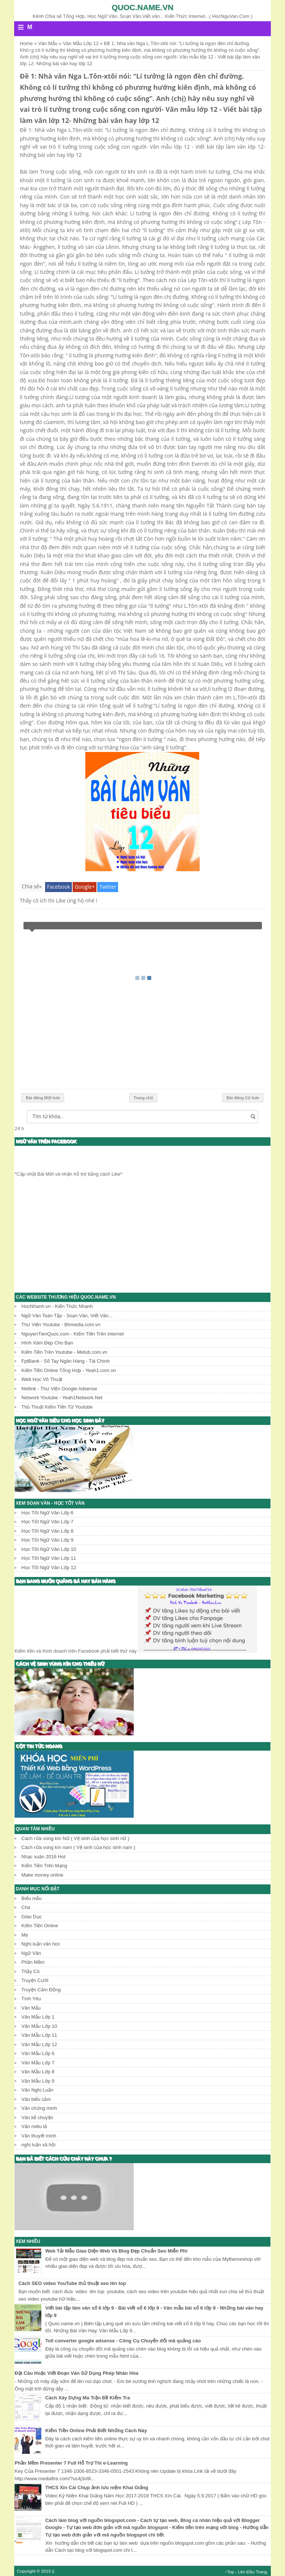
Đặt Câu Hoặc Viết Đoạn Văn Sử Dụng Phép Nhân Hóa (76, 2373)
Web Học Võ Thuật (41, 1379)
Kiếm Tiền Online (39, 1925)
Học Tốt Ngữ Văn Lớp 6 (47, 1512)
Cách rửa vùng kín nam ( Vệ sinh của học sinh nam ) (78, 1847)
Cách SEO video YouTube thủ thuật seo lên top (72, 2283)
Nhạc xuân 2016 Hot (43, 1856)
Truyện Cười (34, 1980)
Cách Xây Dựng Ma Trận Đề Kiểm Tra (87, 2397)
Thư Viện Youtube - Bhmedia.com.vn (60, 1324)
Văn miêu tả (34, 2126)
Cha (25, 1907)
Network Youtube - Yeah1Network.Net (61, 1397)
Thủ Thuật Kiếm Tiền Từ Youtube (56, 1407)
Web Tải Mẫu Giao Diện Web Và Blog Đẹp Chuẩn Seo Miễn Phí (116, 2251)
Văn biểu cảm (36, 2099)
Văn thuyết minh (38, 2136)
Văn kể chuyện (37, 2117)
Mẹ (24, 1935)
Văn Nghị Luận (37, 2090)
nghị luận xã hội (38, 2144)
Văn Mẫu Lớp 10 (39, 2026)
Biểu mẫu (31, 1898)
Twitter (107, 886)
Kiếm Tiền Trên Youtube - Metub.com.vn (64, 1352)
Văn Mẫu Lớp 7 (37, 2062)
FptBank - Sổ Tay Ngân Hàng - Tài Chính (65, 1361)
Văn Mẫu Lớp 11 (39, 2035)
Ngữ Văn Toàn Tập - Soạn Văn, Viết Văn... (67, 1315)
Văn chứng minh (39, 2108)
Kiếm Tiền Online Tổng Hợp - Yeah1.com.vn (68, 1370)
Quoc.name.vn (143, 7)
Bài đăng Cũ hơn (243, 1098)
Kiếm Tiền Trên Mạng (44, 1865)
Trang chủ (143, 1098)
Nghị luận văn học (40, 1944)
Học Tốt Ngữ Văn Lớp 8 (47, 1531)
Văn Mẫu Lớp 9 (37, 2081)
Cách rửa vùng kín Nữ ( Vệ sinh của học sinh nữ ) (75, 1838)
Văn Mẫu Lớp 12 (39, 2044)
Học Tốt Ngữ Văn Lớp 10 (48, 1549)
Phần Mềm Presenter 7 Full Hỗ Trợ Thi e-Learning (71, 2463)
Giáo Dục (31, 1916)
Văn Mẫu (31, 2008)
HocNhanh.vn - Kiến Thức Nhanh (57, 1306)
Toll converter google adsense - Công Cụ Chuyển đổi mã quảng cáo (123, 2340)
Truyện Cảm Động (41, 1989)
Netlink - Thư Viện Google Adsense (59, 1388)
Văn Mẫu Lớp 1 (37, 2017)
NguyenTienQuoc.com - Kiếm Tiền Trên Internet (72, 1334)
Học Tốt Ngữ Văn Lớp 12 (48, 1567)
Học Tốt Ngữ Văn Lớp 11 (48, 1558)
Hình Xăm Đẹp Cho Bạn (47, 1343)
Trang (261, 2571)
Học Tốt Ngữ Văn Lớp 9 (47, 1540)
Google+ (85, 886)
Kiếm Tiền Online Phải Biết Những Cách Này (96, 2430)
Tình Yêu (31, 1998)
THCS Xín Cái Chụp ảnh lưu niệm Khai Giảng (96, 2487)
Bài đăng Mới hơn (43, 1098)
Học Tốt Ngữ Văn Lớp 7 (47, 1521)
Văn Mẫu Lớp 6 (37, 2053)
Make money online (42, 1875)
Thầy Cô (30, 1971)
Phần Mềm (32, 1962)
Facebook (58, 886)
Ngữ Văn (31, 1953)
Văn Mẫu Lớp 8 (37, 2071)
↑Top (229, 2571)
